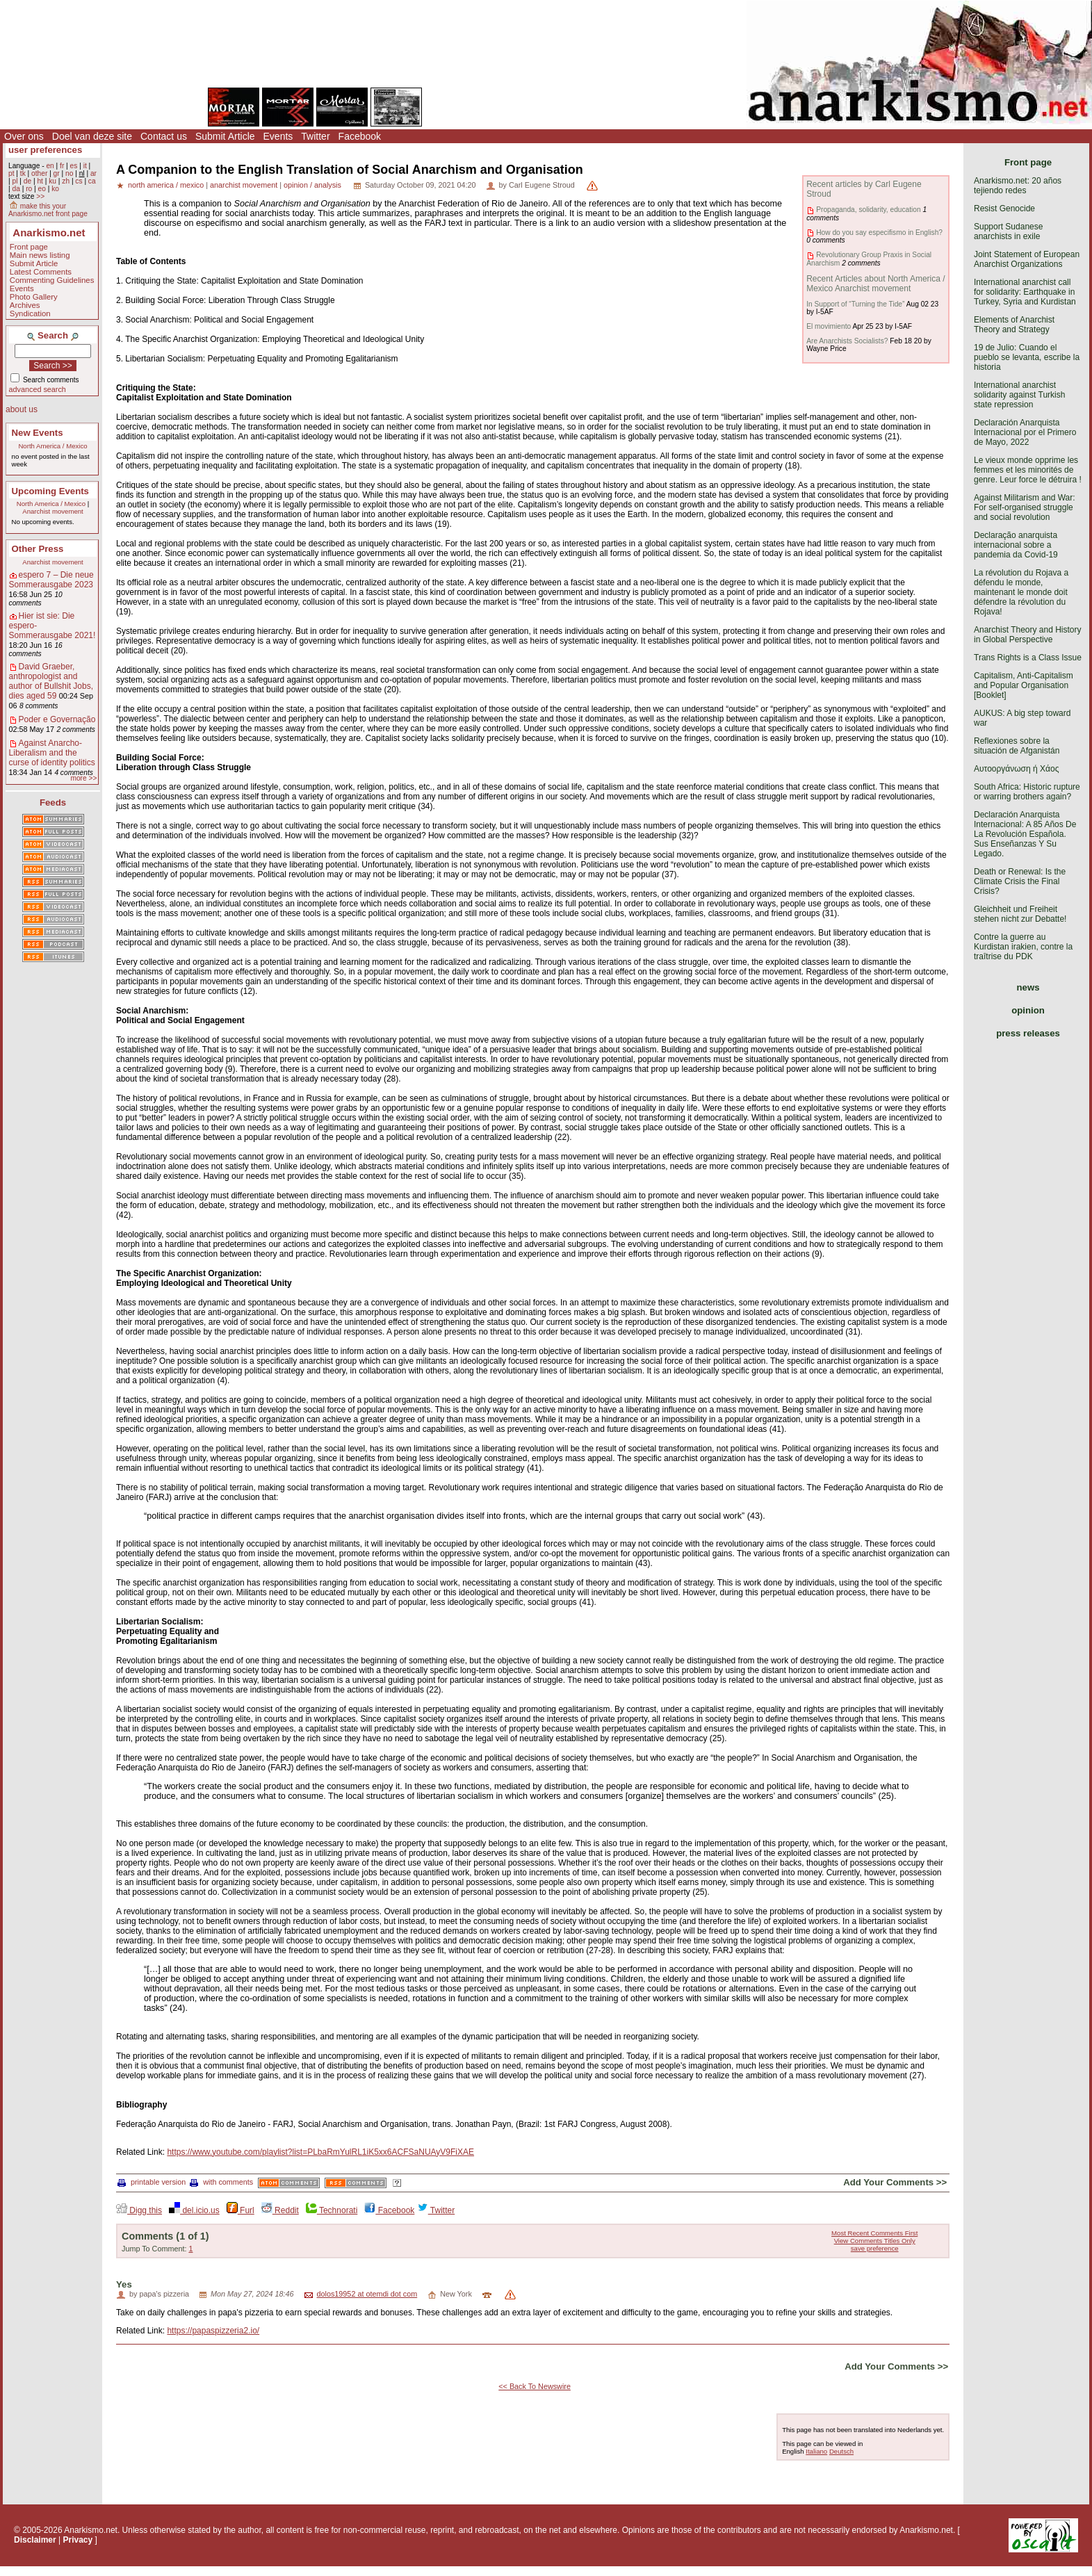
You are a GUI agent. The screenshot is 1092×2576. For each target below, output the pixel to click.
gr (57, 173)
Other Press (38, 549)
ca (92, 181)
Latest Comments (41, 272)
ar (93, 173)
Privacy (78, 2540)
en (50, 166)
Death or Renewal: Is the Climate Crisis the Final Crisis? (1020, 881)
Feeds (53, 802)
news (1028, 987)
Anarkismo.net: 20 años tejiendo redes (1017, 185)
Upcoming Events (50, 491)
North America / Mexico (52, 446)
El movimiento (828, 326)
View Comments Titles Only (874, 2240)
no (69, 173)
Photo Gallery (34, 297)
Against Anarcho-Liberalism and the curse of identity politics (52, 752)
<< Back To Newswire (534, 2386)
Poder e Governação (57, 719)
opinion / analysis (312, 185)
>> (40, 196)
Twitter (315, 136)
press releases (1028, 1033)
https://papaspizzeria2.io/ (213, 2330)
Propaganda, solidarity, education (868, 209)
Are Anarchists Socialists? (847, 341)
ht (40, 181)
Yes (124, 2284)
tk (23, 173)
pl (14, 181)
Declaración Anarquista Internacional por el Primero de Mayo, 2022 (1025, 432)
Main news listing (40, 255)
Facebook (360, 136)
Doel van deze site (92, 136)
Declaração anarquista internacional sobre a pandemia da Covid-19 (1016, 545)
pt (11, 173)
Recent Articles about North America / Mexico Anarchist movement (875, 283)
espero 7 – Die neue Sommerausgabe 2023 (51, 579)
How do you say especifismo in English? (879, 232)
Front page (29, 247)
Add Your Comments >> (895, 2182)
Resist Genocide (1004, 208)
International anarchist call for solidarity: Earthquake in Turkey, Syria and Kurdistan (1025, 292)
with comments (221, 2182)
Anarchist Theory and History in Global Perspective (1028, 634)
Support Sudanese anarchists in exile (1008, 231)
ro (29, 189)
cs (78, 181)
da (15, 189)
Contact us (163, 136)
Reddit (280, 2210)
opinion (1028, 1010)
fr (62, 166)
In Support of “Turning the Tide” (855, 304)
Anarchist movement (52, 511)
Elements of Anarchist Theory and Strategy (1014, 324)
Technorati (331, 2210)
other (39, 173)
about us (22, 409)
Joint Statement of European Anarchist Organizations (1026, 259)
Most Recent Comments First (874, 2233)
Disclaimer (35, 2540)
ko (55, 189)
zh (66, 181)
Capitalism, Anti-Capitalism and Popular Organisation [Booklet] (1023, 685)
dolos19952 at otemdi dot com (367, 2294)
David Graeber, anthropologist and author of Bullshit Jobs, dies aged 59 (51, 681)
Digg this (139, 2210)
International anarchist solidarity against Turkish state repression (1019, 394)
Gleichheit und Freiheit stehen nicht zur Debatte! (1020, 914)
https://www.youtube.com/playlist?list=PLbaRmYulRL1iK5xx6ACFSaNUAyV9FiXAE (320, 2152)
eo (42, 189)
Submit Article (225, 136)
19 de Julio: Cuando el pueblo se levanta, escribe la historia (1026, 357)
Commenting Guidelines (52, 280)
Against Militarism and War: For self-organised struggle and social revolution (1024, 507)
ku (52, 181)
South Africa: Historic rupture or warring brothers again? (1027, 791)
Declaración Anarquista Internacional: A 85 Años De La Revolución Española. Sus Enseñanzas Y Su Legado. (1025, 834)
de (27, 181)
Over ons (24, 136)
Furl (240, 2210)
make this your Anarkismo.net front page (48, 210)
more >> (83, 778)
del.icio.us (194, 2210)
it (85, 166)
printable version (151, 2182)
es (74, 166)
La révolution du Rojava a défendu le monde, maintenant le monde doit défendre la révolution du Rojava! (1021, 592)
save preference (875, 2248)
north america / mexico (166, 185)
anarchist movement (243, 185)
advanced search (37, 389)
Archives (25, 305)
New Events (37, 432)
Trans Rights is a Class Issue (1028, 657)
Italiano (816, 2451)
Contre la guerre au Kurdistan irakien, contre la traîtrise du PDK (1023, 946)
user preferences (45, 150)
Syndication (30, 313)
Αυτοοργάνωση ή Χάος (1016, 769)
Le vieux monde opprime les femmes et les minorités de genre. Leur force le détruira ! (1028, 469)
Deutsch (841, 2451)
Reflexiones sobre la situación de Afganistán (1016, 746)
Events (278, 136)
